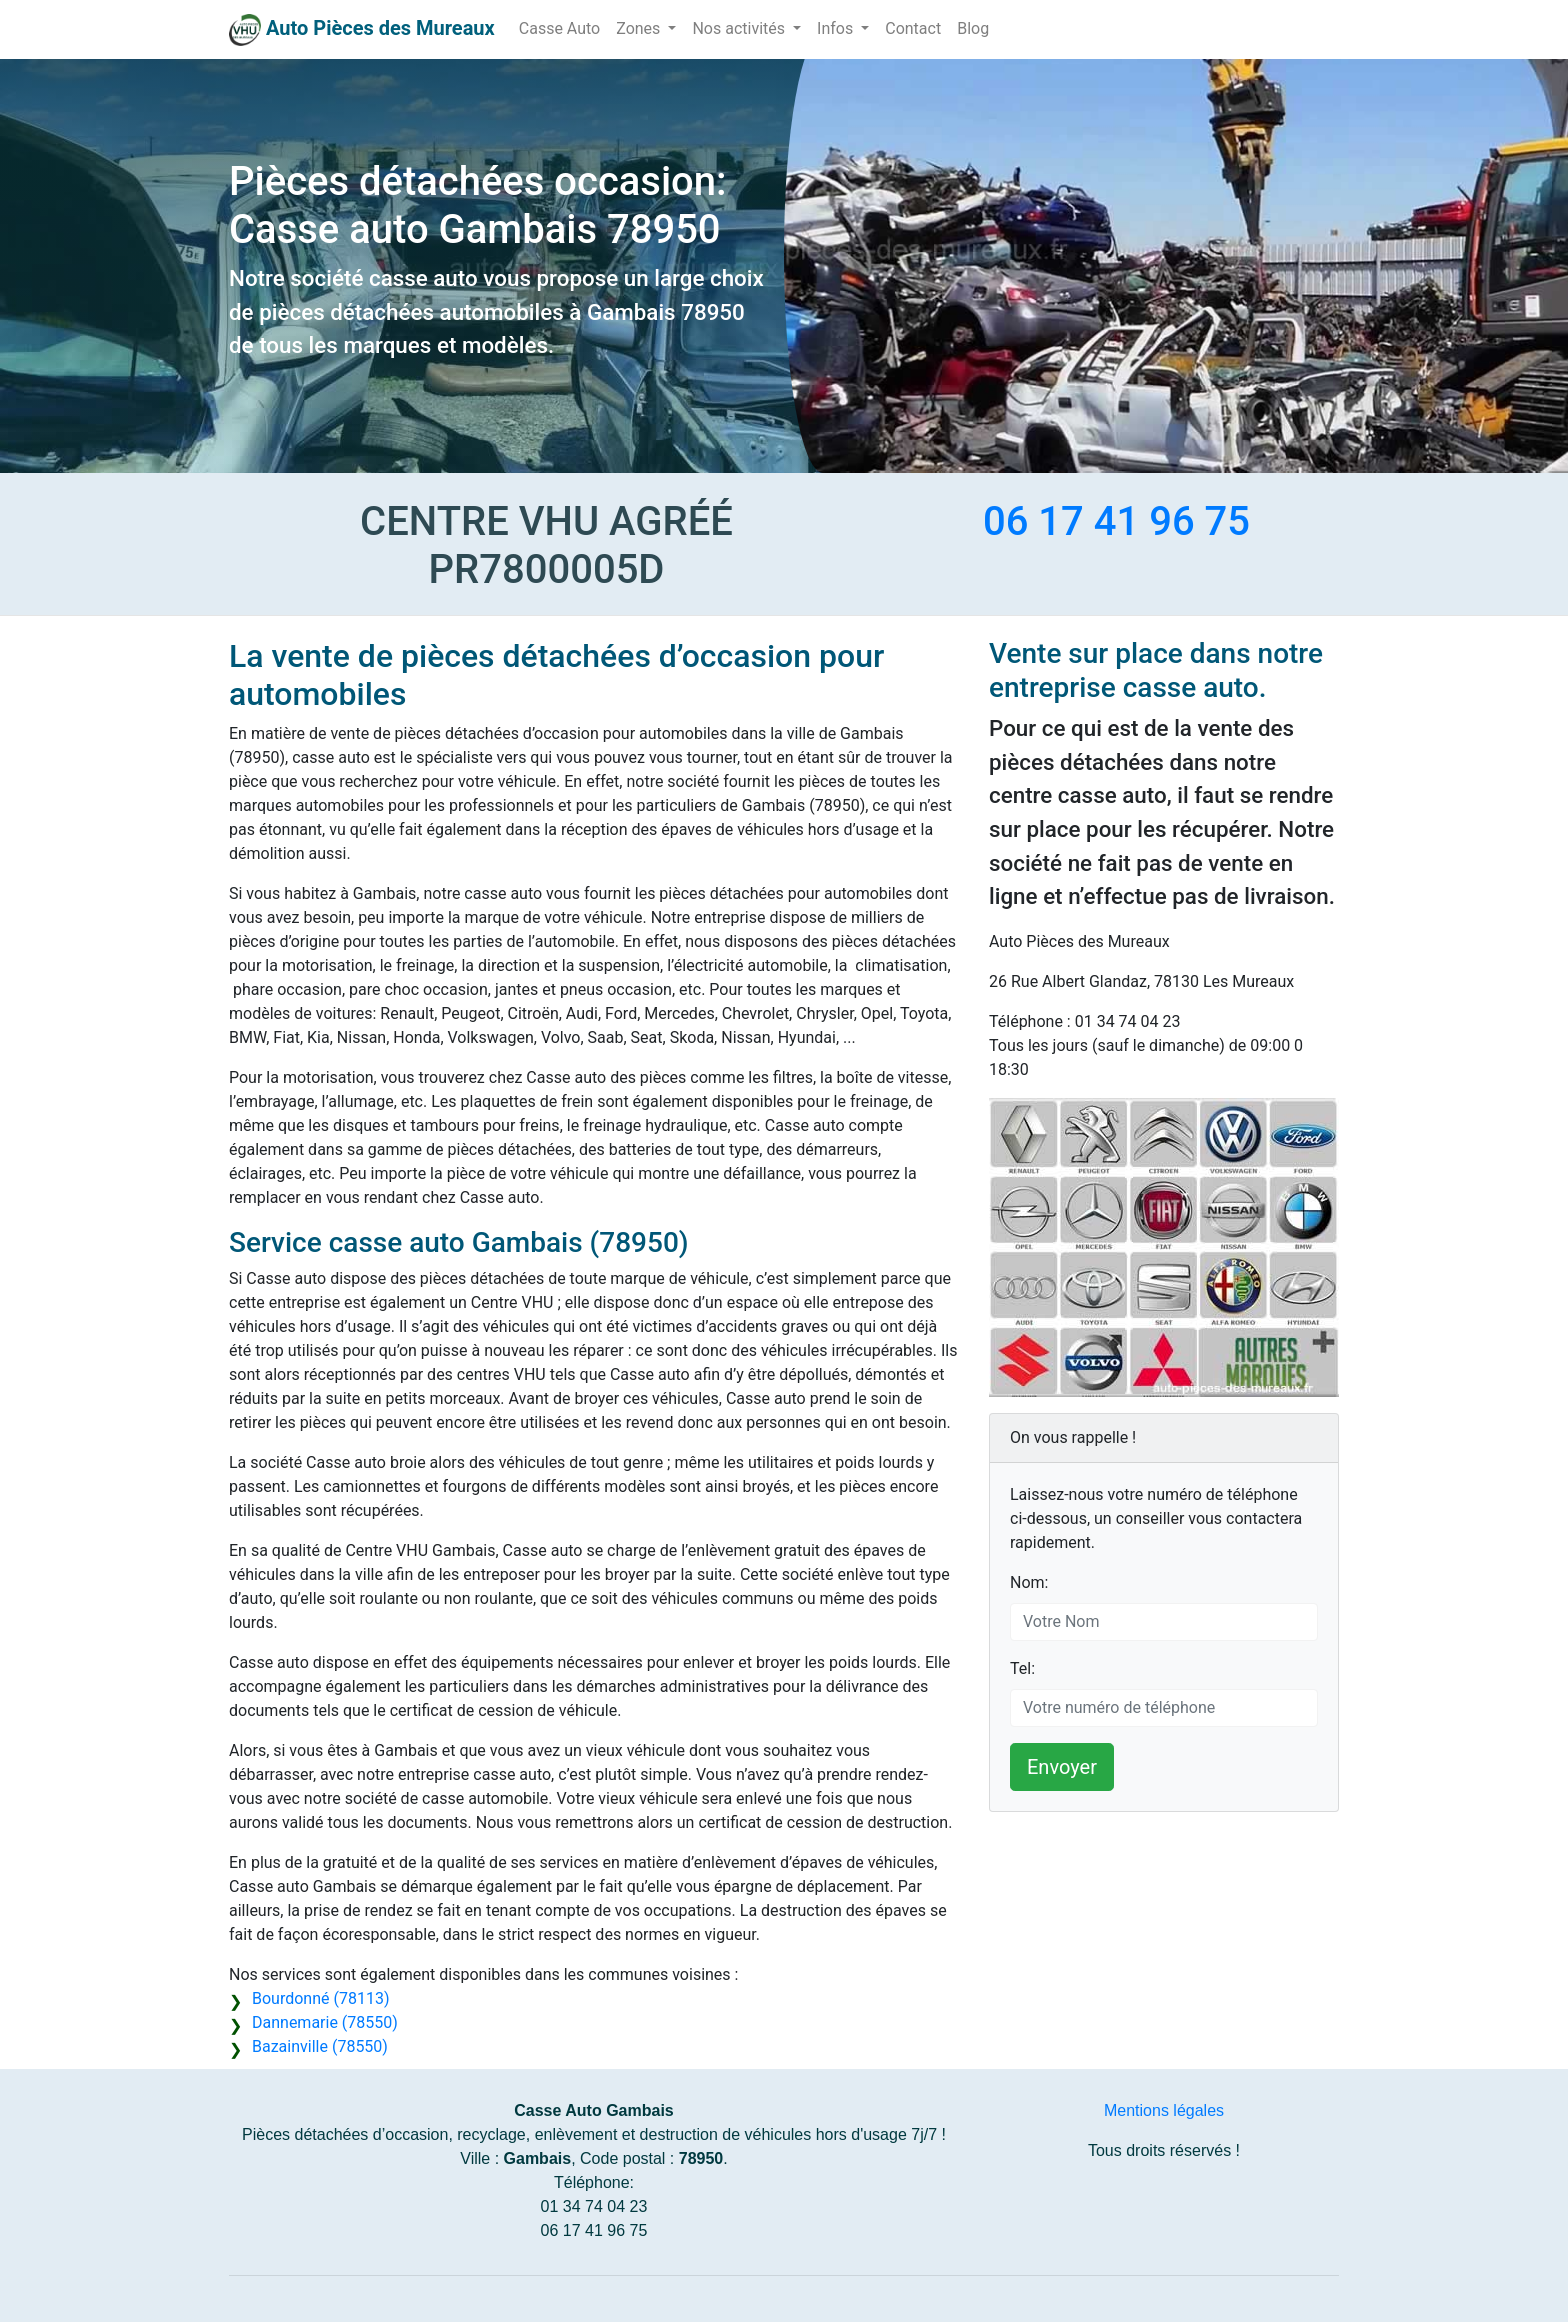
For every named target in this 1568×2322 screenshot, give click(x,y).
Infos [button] (837, 28)
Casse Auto (559, 28)
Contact (913, 28)
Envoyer (1062, 1767)
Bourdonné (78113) (320, 1998)
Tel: (1022, 1668)
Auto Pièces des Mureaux (380, 28)
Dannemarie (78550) (325, 2022)
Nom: (1029, 1582)
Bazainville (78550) (320, 2046)
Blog (973, 28)
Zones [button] (640, 28)
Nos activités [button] (740, 28)
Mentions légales (1164, 2110)
